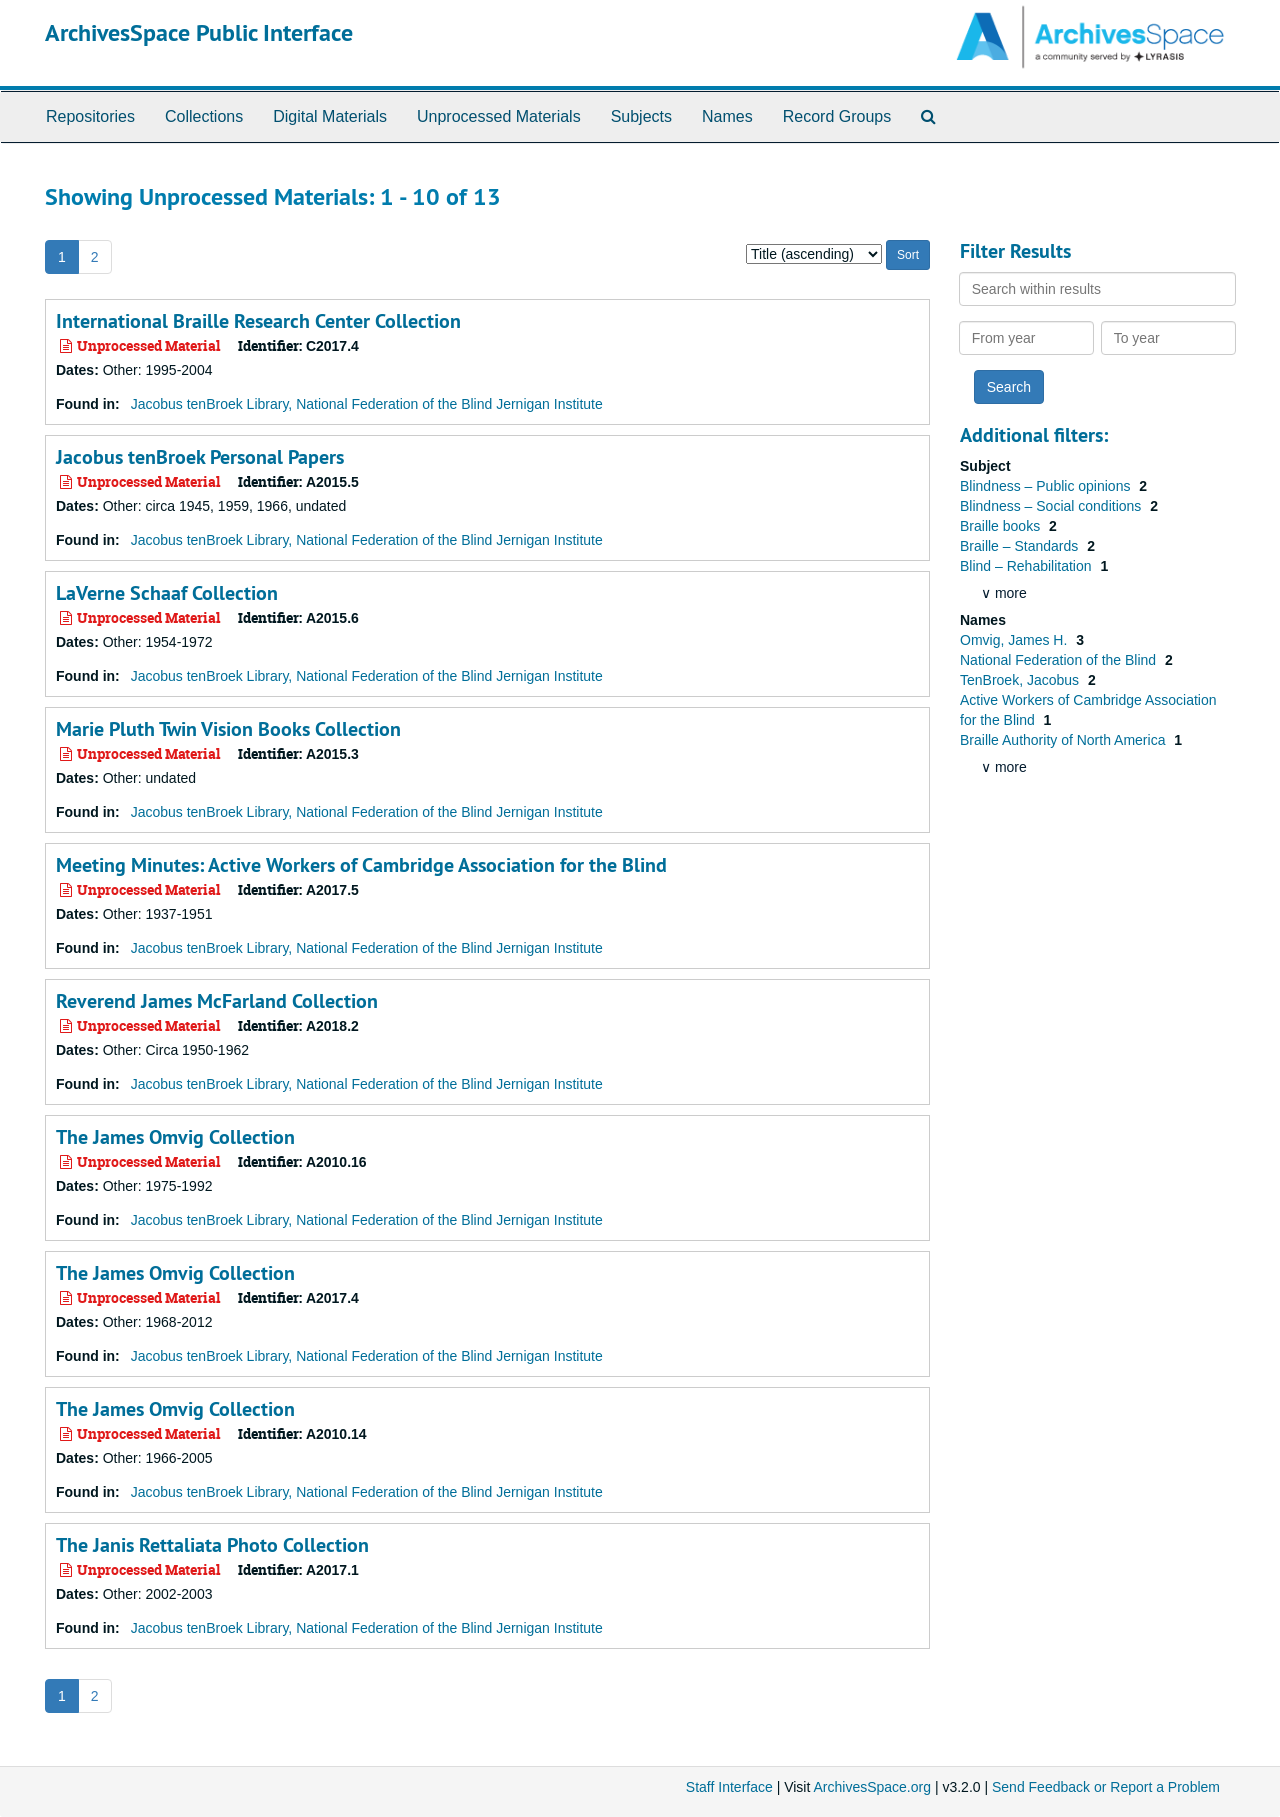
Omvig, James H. (1015, 640)
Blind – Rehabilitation (1027, 566)
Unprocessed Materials (499, 116)
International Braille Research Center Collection (258, 321)
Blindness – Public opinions (1047, 486)
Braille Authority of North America (1064, 740)
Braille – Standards (1021, 546)
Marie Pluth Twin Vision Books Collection (228, 729)
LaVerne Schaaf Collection (167, 593)
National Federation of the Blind (1060, 660)
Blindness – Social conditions (1052, 506)
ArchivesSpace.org (872, 1787)
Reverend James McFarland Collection (217, 1001)
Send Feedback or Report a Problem (1106, 1787)
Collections (204, 116)
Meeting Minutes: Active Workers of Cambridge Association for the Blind (361, 865)
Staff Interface (729, 1787)
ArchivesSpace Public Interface (199, 32)
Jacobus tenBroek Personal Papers (200, 457)
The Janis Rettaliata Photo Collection (212, 1545)
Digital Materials (330, 116)
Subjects (641, 116)
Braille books (1002, 526)
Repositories (90, 116)
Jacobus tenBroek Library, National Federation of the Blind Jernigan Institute (367, 404)
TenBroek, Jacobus (1021, 680)
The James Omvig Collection (175, 1137)
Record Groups (837, 116)
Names (727, 116)
